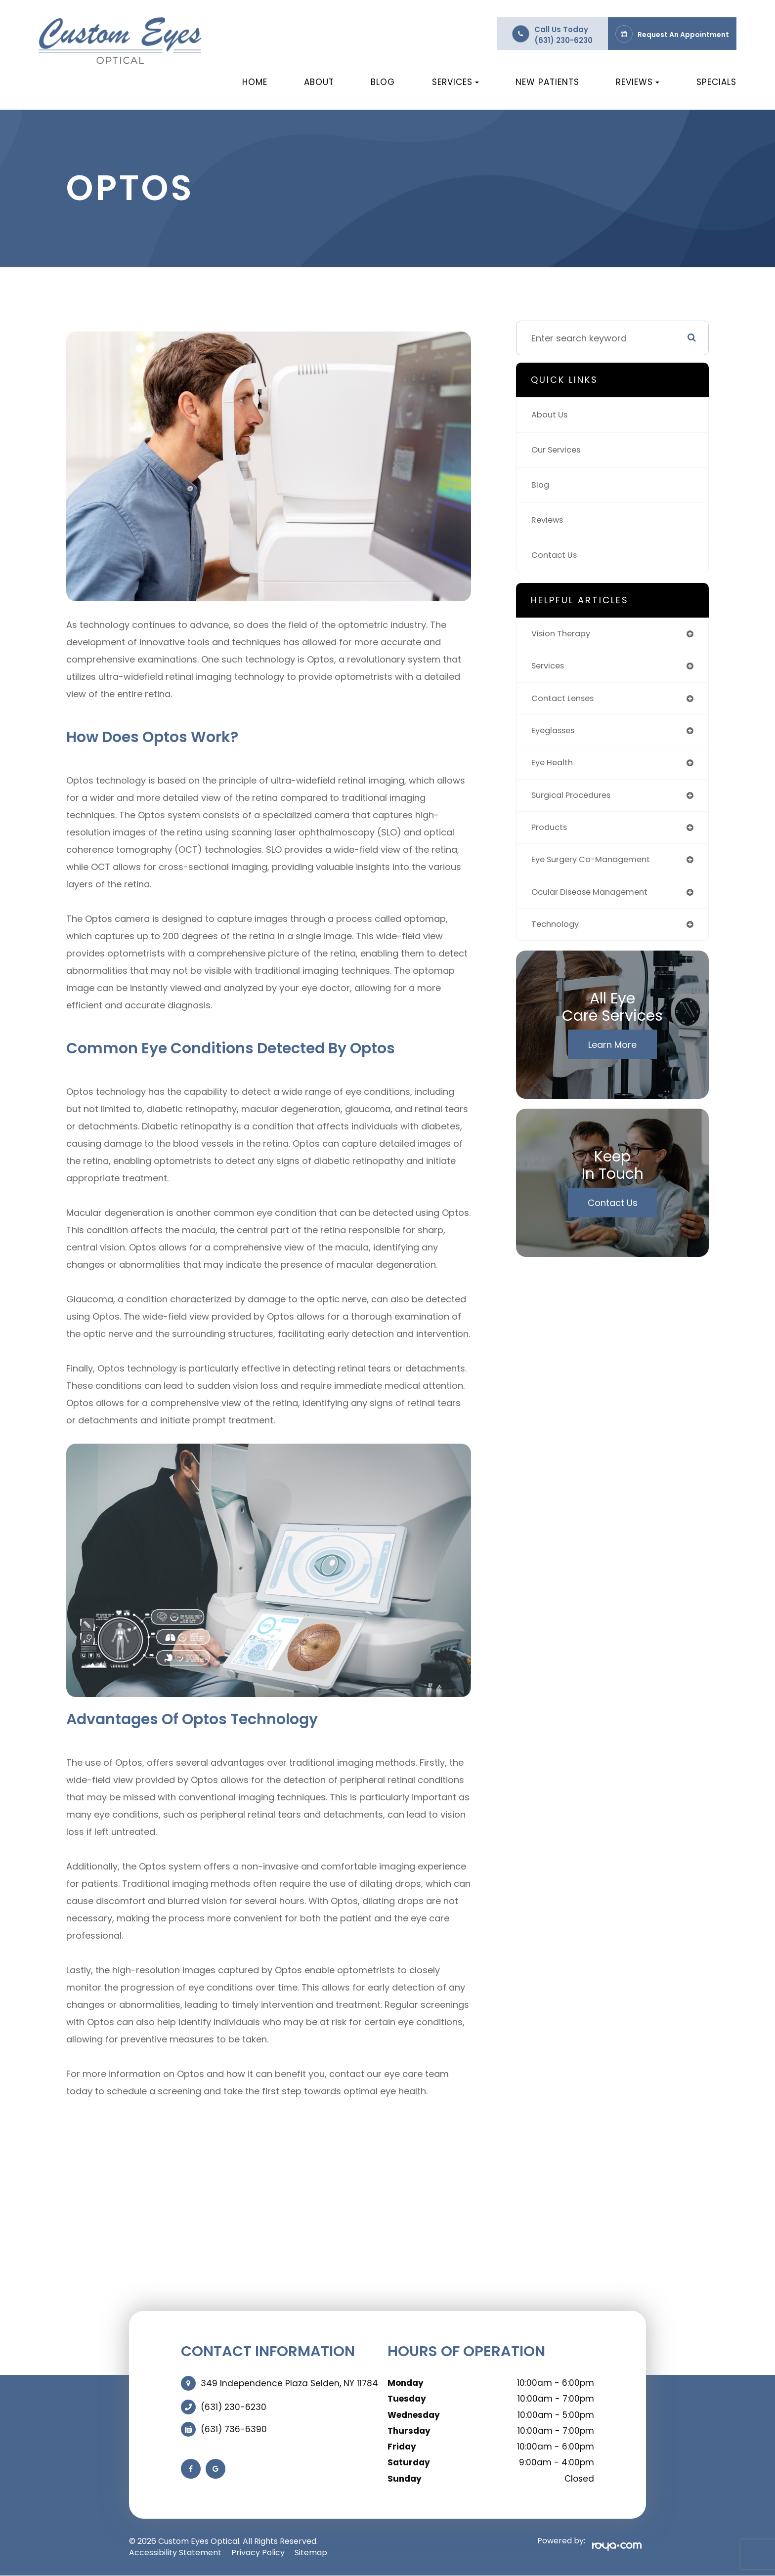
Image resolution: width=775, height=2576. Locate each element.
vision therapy (564, 634)
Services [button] (455, 82)
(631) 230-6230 (563, 40)
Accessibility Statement (175, 2552)
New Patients (547, 82)
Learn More (612, 1058)
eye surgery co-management (596, 870)
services (549, 668)
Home (254, 82)
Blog (383, 82)
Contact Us (556, 555)
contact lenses (565, 702)
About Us (551, 415)
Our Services (559, 450)
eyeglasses (555, 735)
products (551, 836)
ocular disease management (595, 903)
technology (557, 937)
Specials (716, 82)
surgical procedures (575, 802)
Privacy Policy (258, 2552)
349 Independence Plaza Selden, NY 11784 (289, 2383)
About (319, 82)
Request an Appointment (683, 35)
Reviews (549, 520)
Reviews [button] (637, 82)
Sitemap (311, 2552)
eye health (554, 769)
